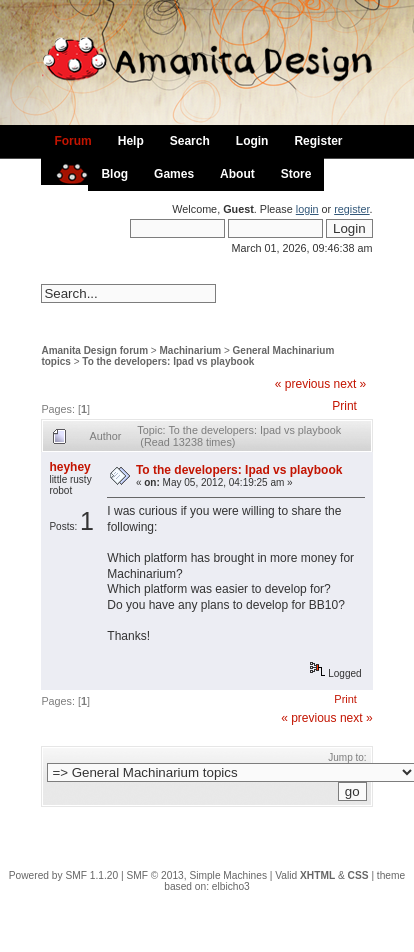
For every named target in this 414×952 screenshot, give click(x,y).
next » (350, 384)
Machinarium (191, 350)
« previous (302, 384)
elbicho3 (231, 886)
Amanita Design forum (94, 350)
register (351, 209)
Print (344, 406)
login (307, 209)
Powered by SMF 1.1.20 (63, 875)
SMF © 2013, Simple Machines (196, 875)
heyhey (69, 467)
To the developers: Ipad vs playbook (168, 361)
